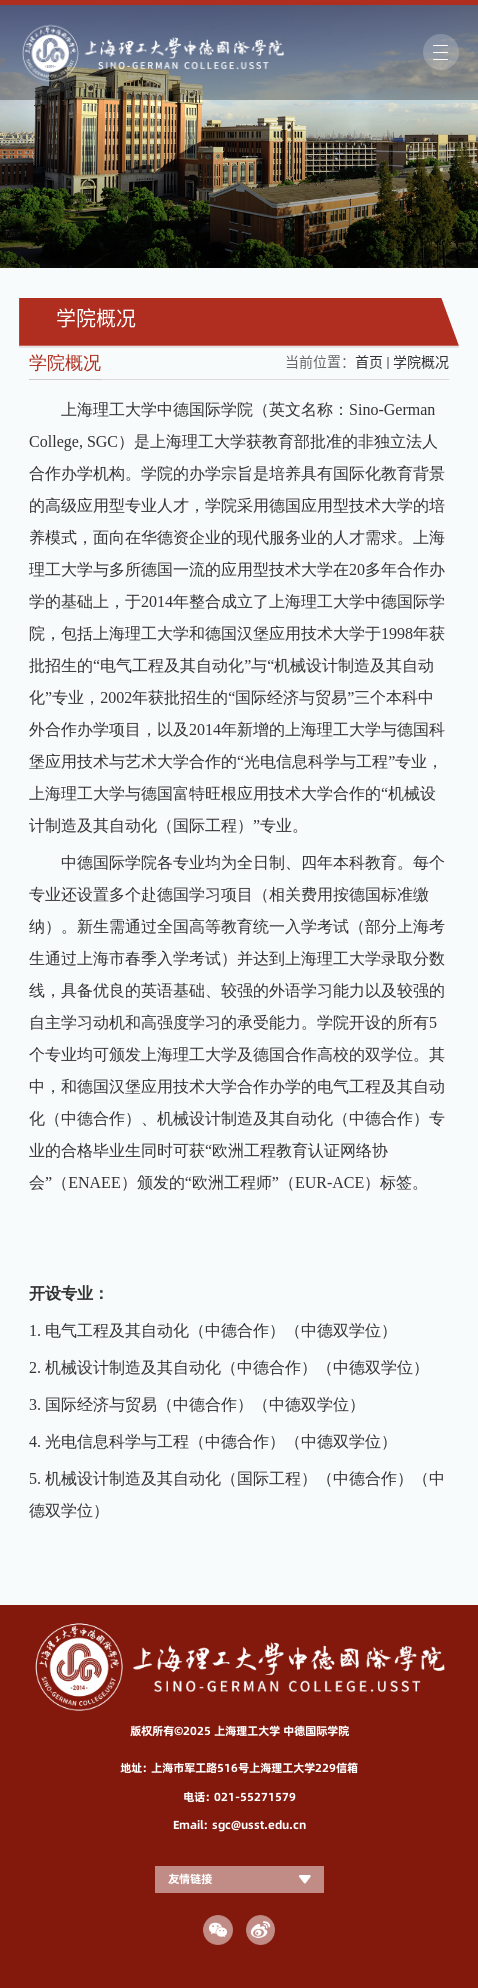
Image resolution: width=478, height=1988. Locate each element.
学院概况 (421, 362)
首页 (369, 362)
